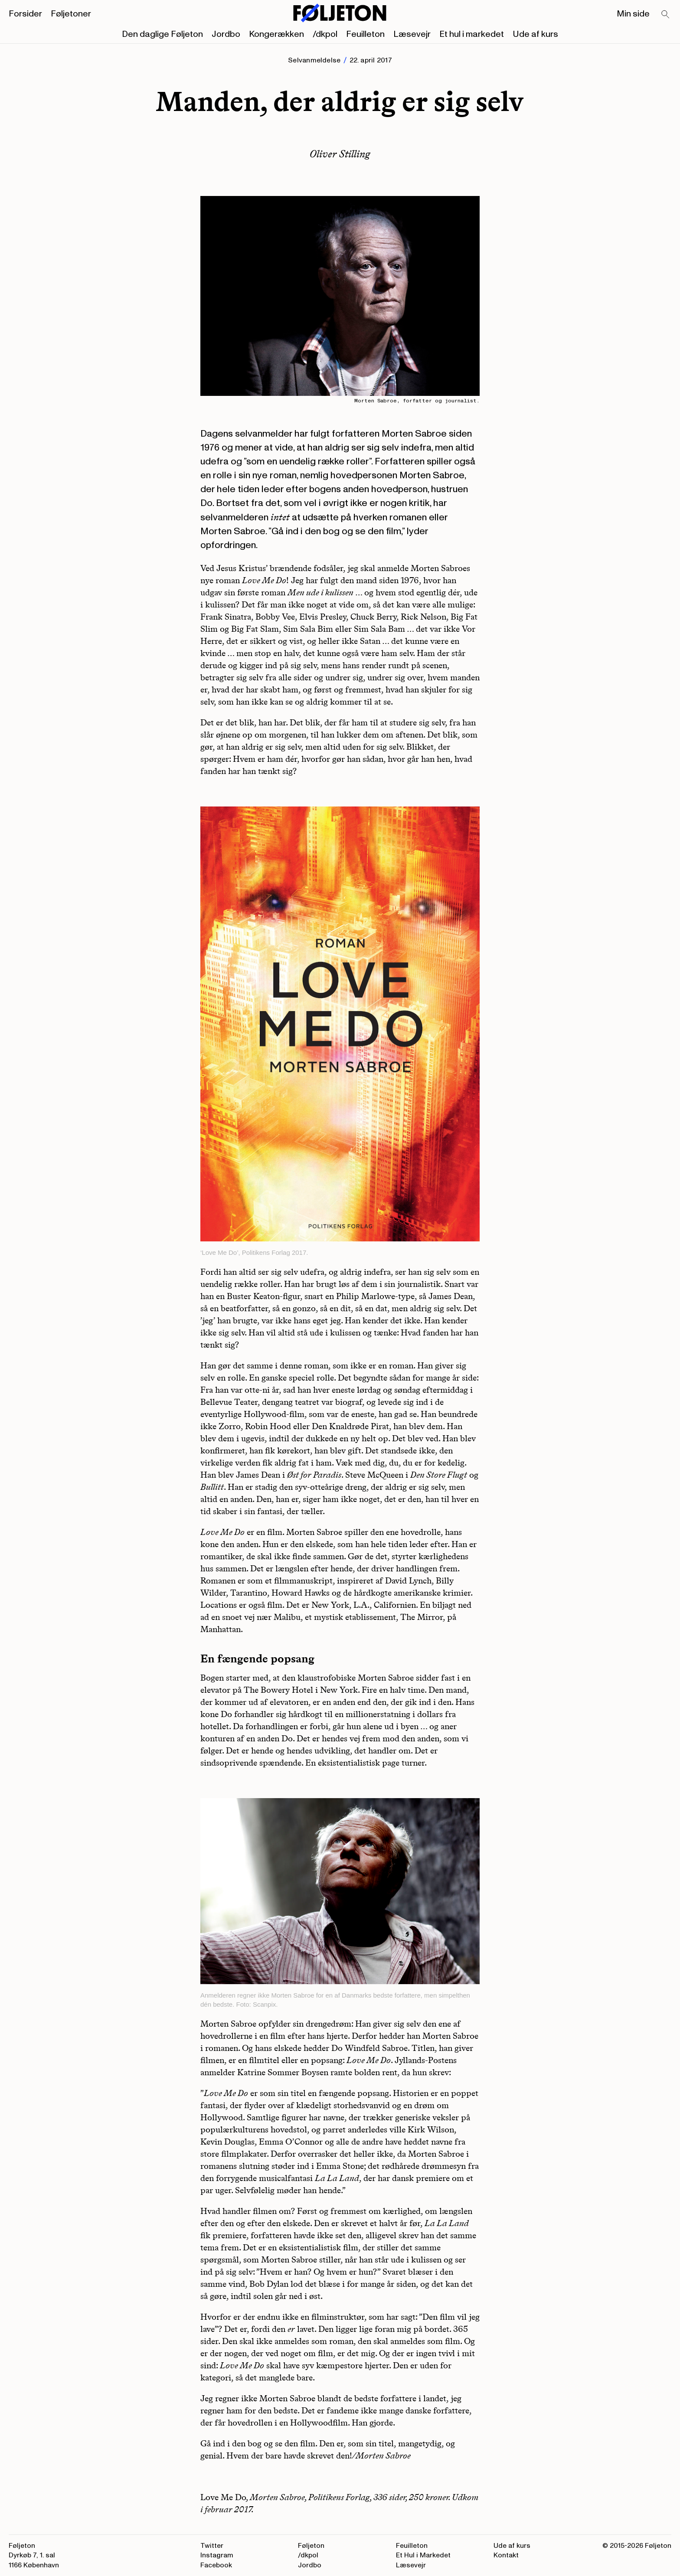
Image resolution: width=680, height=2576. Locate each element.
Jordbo (226, 34)
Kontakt (506, 2555)
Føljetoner (71, 14)
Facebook (216, 2565)
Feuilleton (365, 34)
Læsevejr (412, 34)
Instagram (216, 2555)
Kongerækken (276, 34)
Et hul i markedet (471, 34)
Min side (633, 14)
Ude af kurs (535, 34)
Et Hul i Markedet (423, 2555)
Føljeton (311, 2545)
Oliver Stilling (340, 153)
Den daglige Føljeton (162, 34)
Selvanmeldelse (314, 60)
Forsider (25, 14)
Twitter (211, 2545)
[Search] (665, 14)
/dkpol (325, 34)
